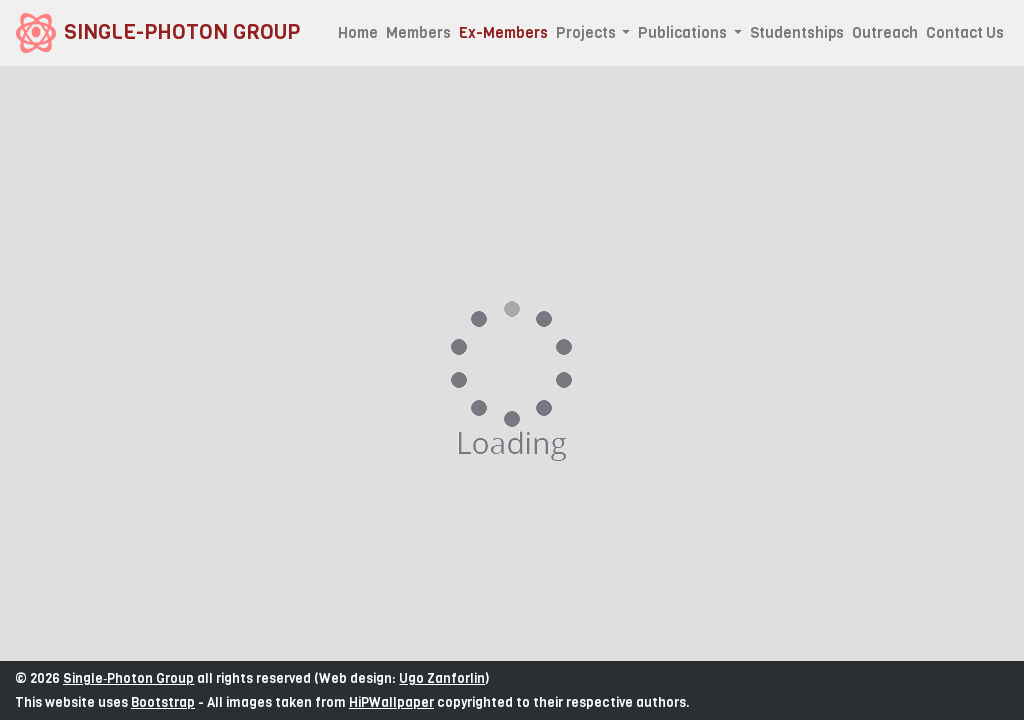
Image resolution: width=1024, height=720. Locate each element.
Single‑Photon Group (128, 678)
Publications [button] (684, 33)
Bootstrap (163, 702)
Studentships (797, 33)
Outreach (885, 33)
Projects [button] (587, 33)
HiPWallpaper (391, 702)
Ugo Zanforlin (442, 678)
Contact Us (965, 33)
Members (418, 33)
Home (358, 33)
